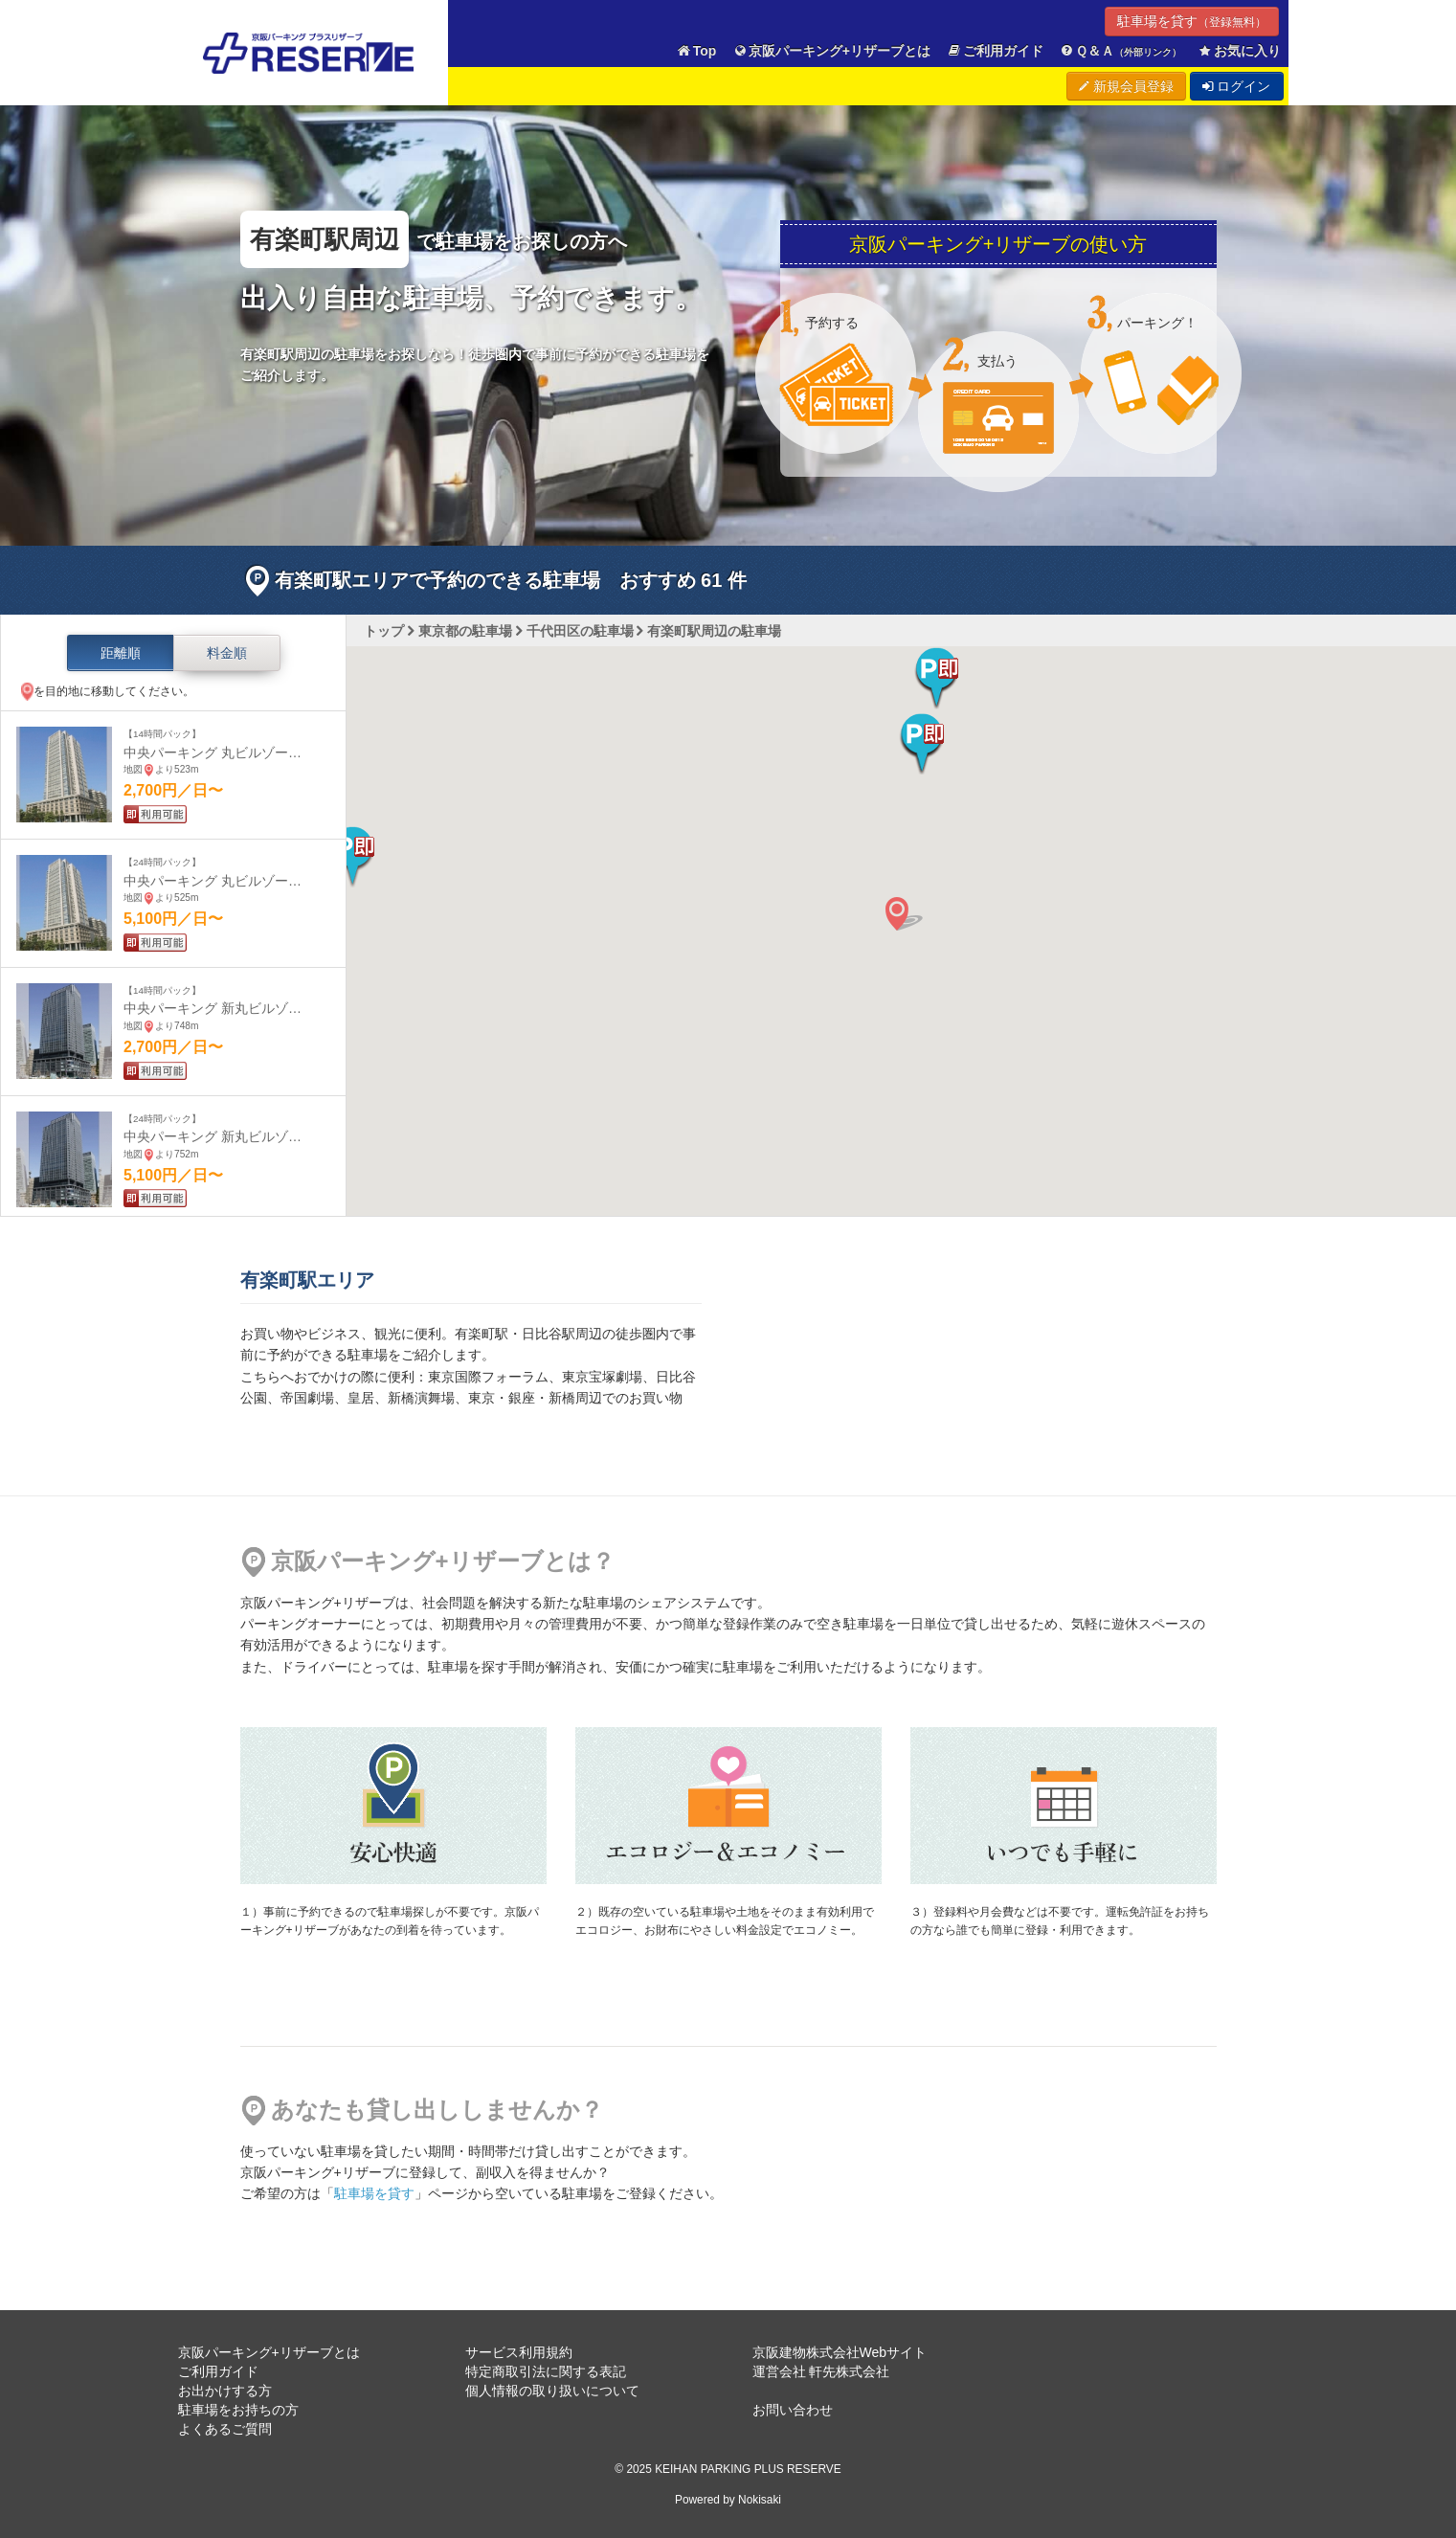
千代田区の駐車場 (580, 631)
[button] (922, 744)
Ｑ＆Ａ (1120, 51)
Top (696, 51)
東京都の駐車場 (465, 631)
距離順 (121, 653)
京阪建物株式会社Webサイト (840, 2352)
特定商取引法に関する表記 (545, 2371)
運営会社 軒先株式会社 (821, 2371)
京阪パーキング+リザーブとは (830, 51)
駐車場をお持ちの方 (238, 2409)
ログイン (1236, 86)
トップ (384, 631)
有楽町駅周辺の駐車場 (714, 631)
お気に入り (1239, 51)
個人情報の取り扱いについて (552, 2390)
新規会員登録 (1126, 86)
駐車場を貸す (1191, 21)
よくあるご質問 (225, 2429)
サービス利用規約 (518, 2352)
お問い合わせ (792, 2409)
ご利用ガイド (994, 51)
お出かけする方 (225, 2390)
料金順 (227, 653)
